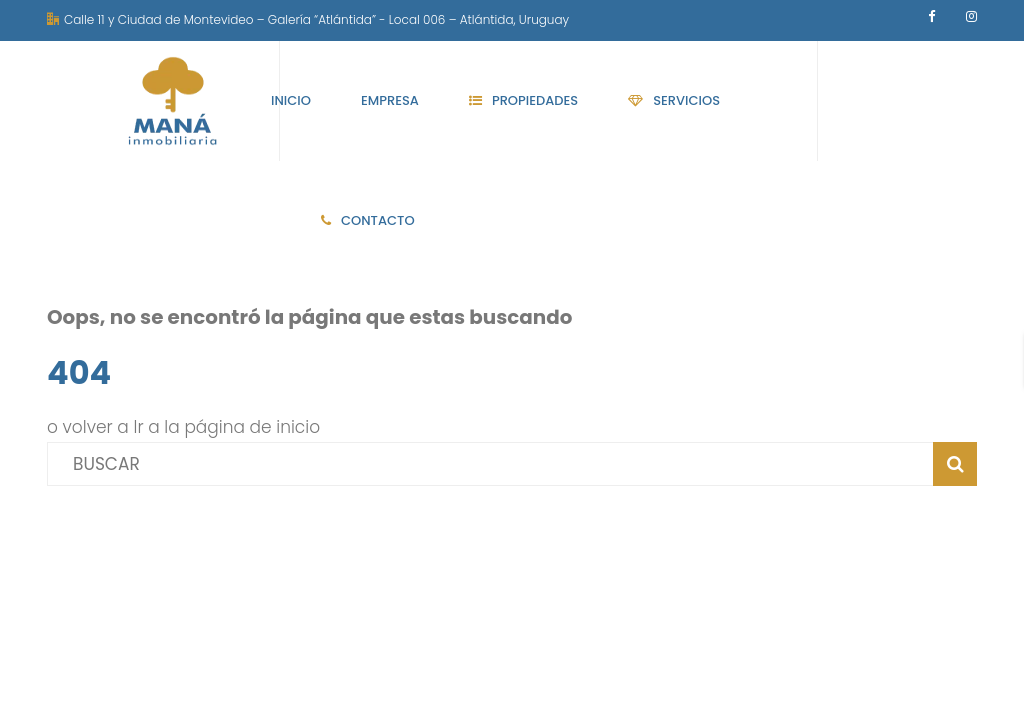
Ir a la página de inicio (227, 427)
